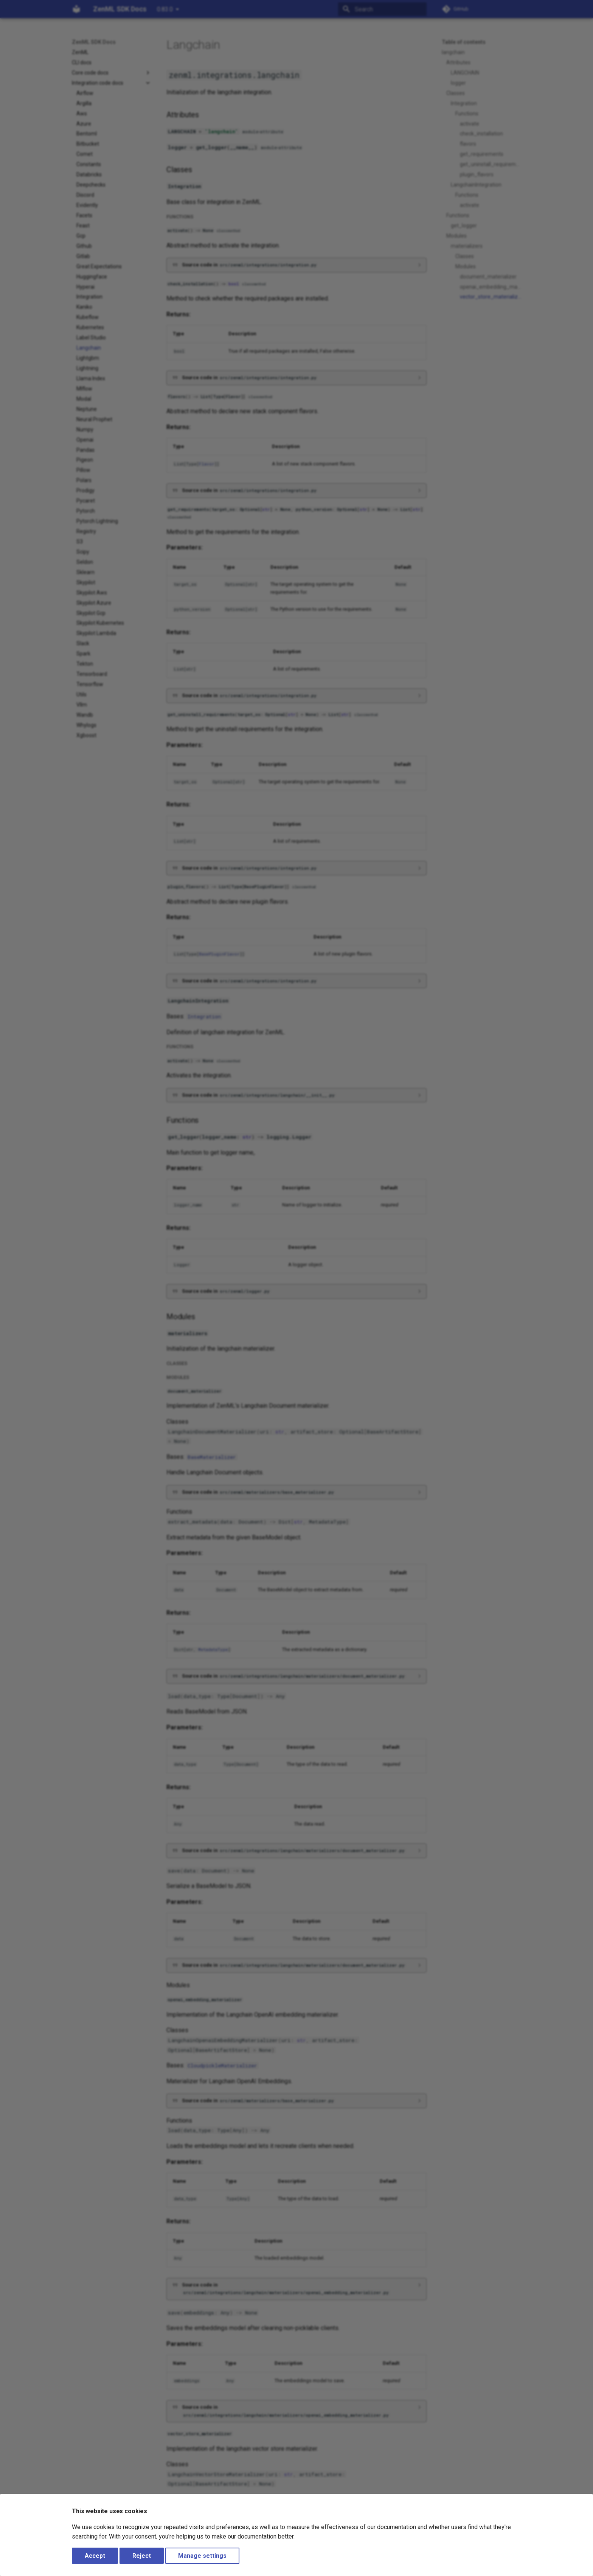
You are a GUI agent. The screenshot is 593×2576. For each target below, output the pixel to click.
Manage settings (202, 2555)
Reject (141, 2555)
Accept (95, 2555)
